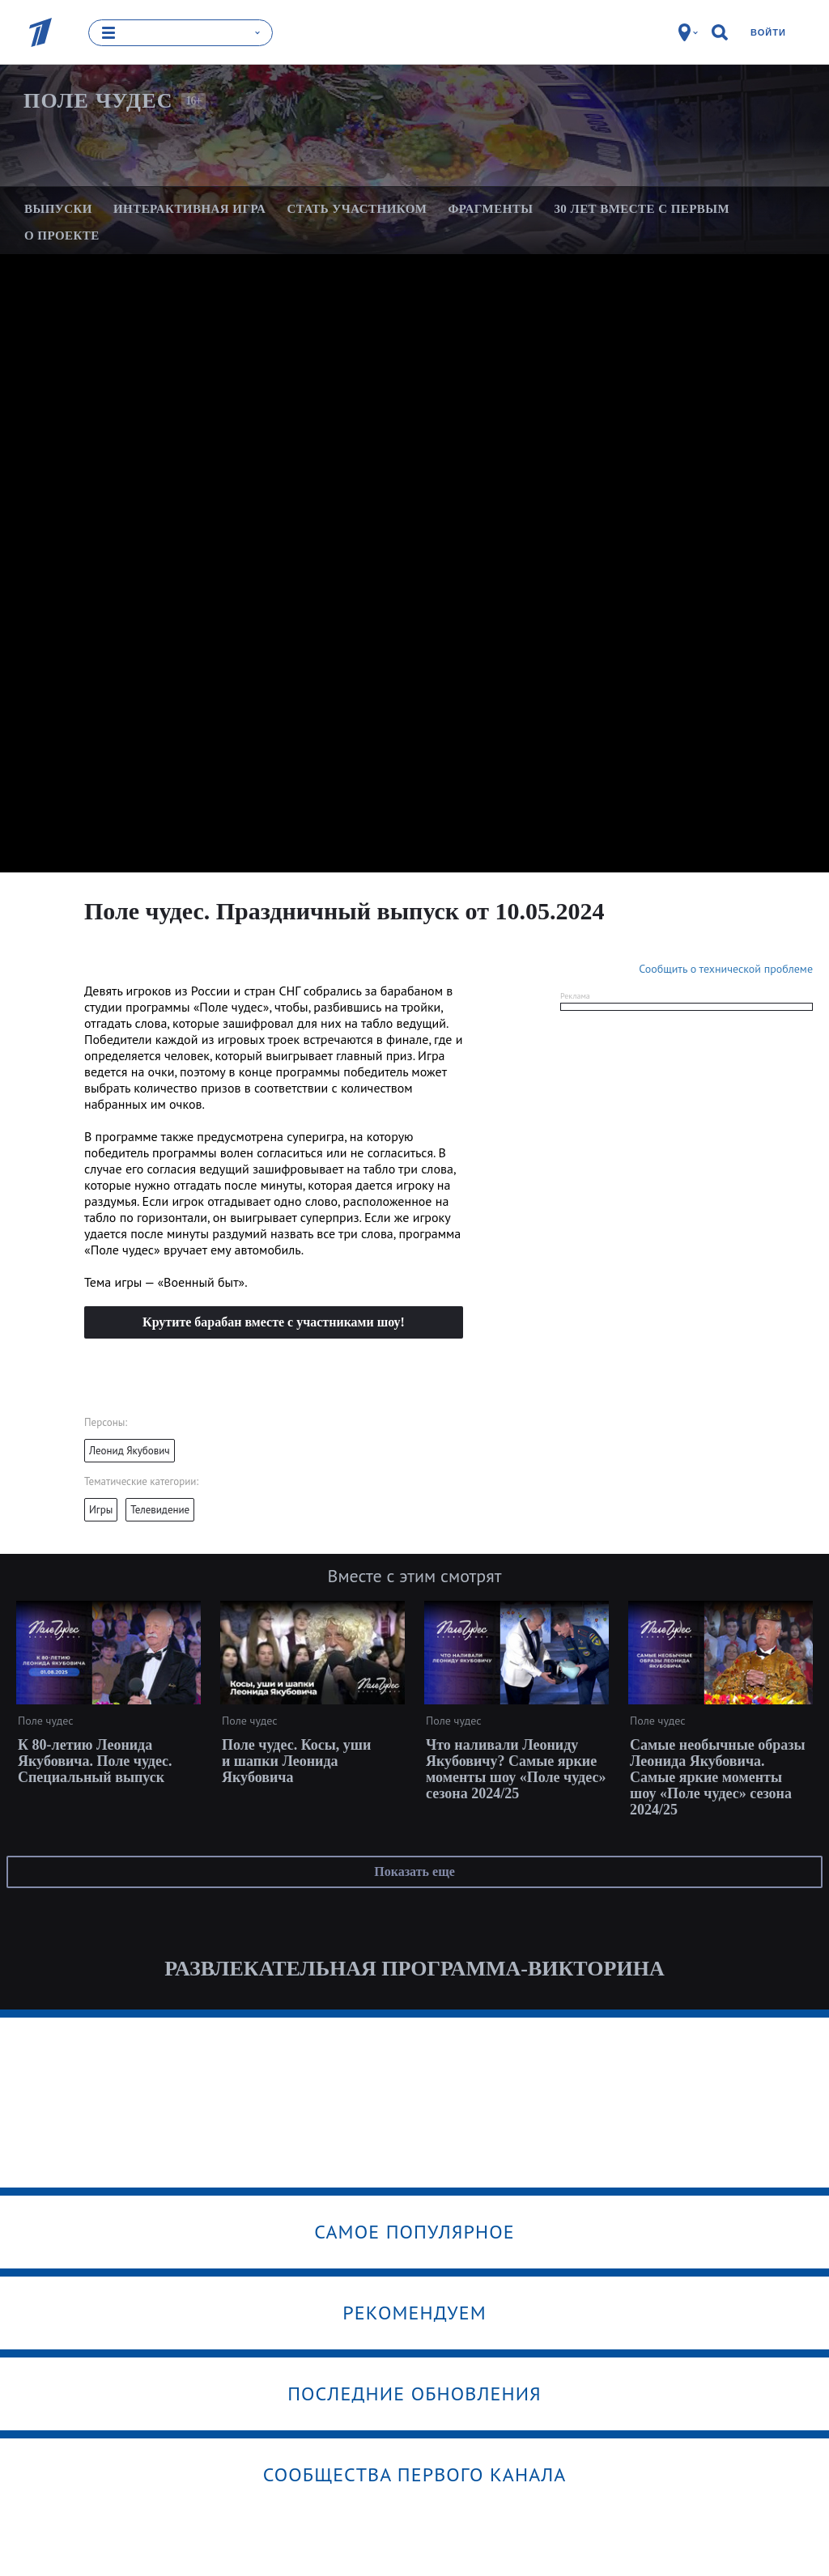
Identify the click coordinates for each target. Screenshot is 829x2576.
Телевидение (159, 1510)
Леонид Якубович (129, 1451)
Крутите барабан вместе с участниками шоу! (273, 1322)
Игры (101, 1510)
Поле (98, 100)
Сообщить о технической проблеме (726, 968)
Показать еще (414, 1871)
